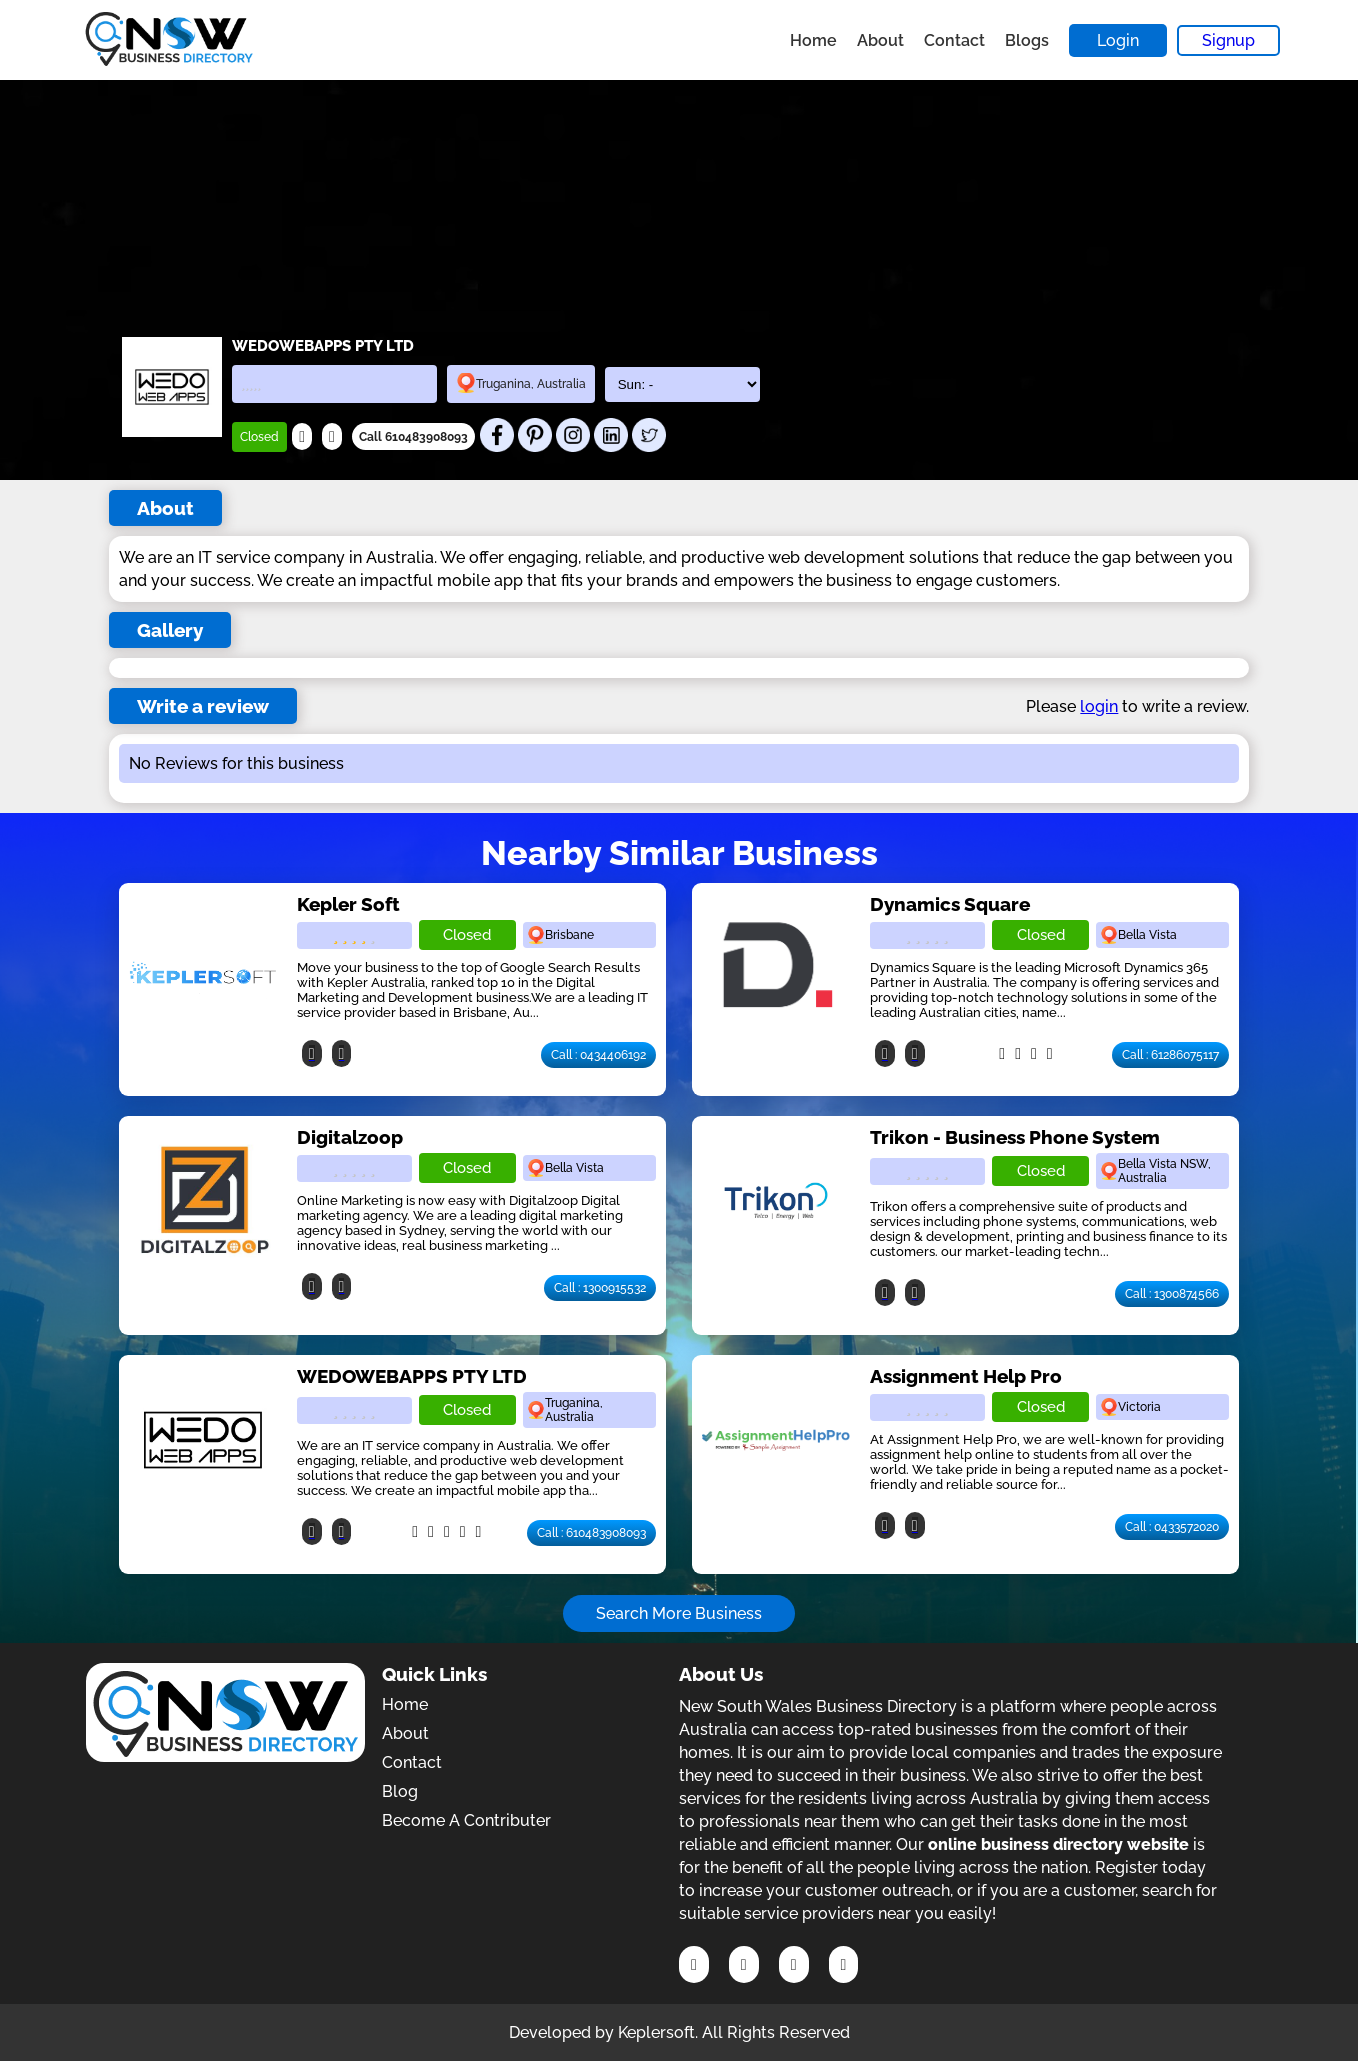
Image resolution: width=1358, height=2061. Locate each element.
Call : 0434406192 (598, 1055)
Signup (1228, 40)
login (1099, 706)
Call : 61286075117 (1170, 1055)
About (880, 40)
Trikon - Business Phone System (1015, 1137)
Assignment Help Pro (966, 1376)
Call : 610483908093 (591, 1533)
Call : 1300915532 (600, 1288)
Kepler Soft (348, 904)
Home (813, 40)
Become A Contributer (466, 1820)
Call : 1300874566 (1172, 1294)
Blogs (1027, 40)
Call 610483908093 (413, 437)
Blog (400, 1791)
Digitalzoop (350, 1137)
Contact (954, 40)
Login (1118, 40)
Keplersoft (656, 2032)
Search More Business (679, 1613)
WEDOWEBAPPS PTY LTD (412, 1376)
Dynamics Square (950, 904)
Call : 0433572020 (1172, 1527)
